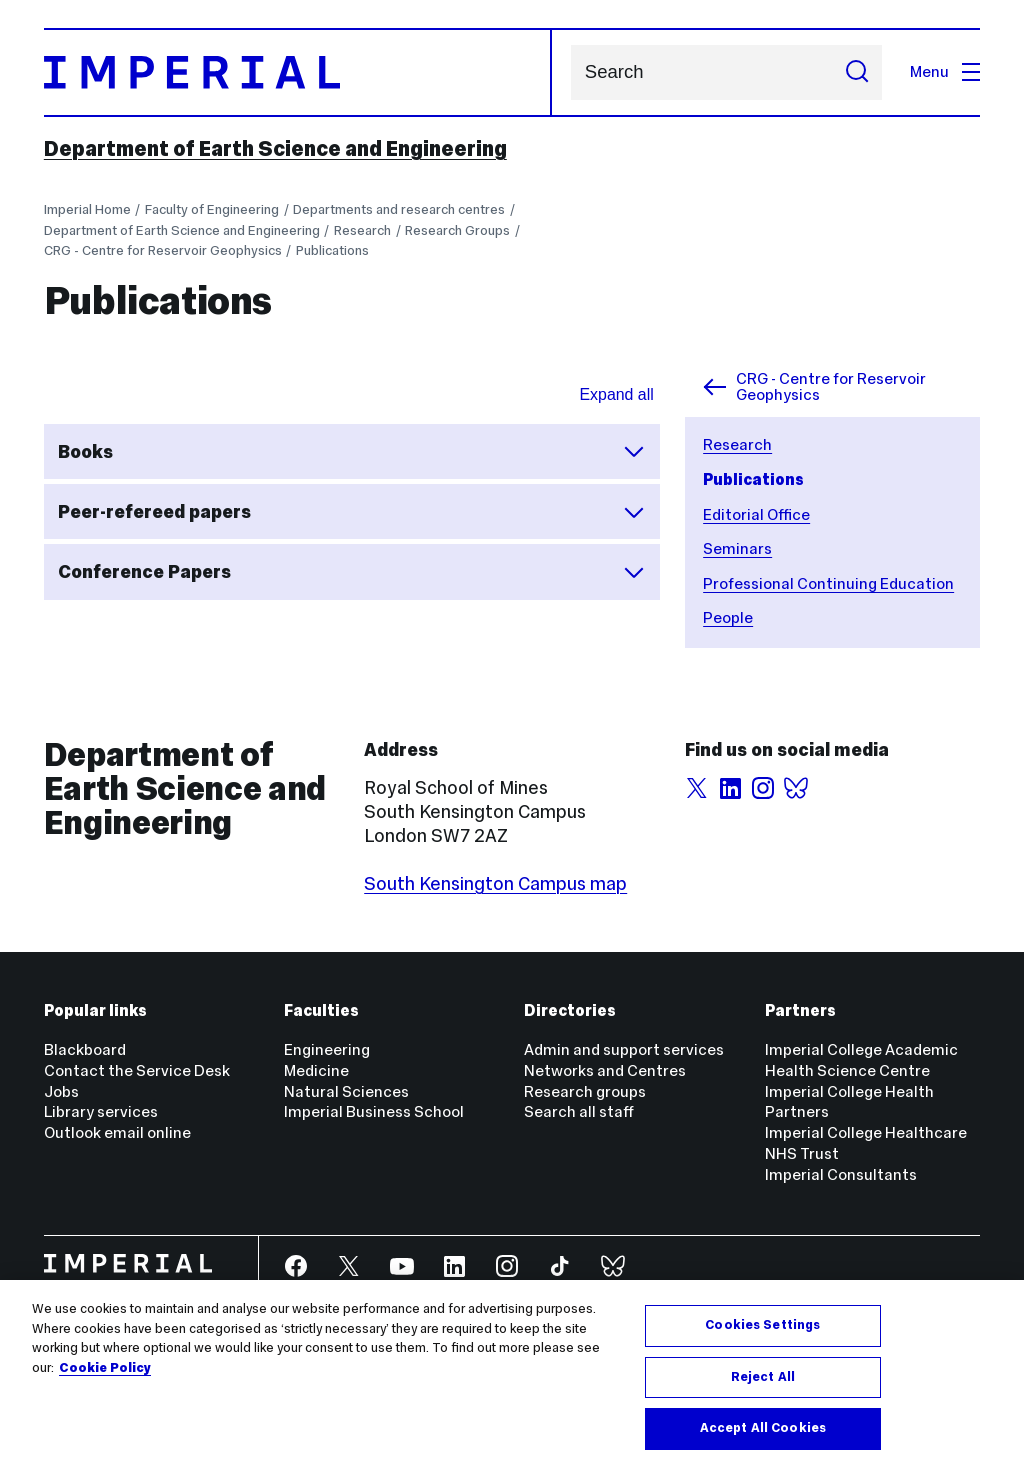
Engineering (327, 1049)
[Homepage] (298, 72)
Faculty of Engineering (212, 209)
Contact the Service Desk (137, 1070)
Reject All (763, 1377)
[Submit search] (857, 72)
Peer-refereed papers (352, 512)
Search (570, 72)
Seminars (737, 548)
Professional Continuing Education (828, 583)
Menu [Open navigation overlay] (945, 71)
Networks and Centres (605, 1070)
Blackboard (85, 1049)
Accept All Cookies (763, 1428)
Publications (332, 250)
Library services (101, 1111)
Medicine (316, 1070)
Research (362, 230)
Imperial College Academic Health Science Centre (861, 1060)
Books (352, 451)
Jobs (61, 1091)
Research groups (585, 1091)
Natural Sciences (346, 1091)
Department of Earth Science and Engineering (275, 149)
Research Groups (457, 230)
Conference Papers (352, 572)
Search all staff (579, 1111)
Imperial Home (87, 209)
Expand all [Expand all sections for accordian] (617, 394)
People (728, 617)
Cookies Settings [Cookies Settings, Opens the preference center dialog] (762, 1325)
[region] (512, 1375)
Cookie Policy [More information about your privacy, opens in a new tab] (105, 1368)
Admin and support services (624, 1049)
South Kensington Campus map (495, 883)
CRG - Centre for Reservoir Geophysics (163, 250)
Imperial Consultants (841, 1174)
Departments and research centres (399, 209)
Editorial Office (756, 514)
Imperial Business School (374, 1111)
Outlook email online (117, 1132)
